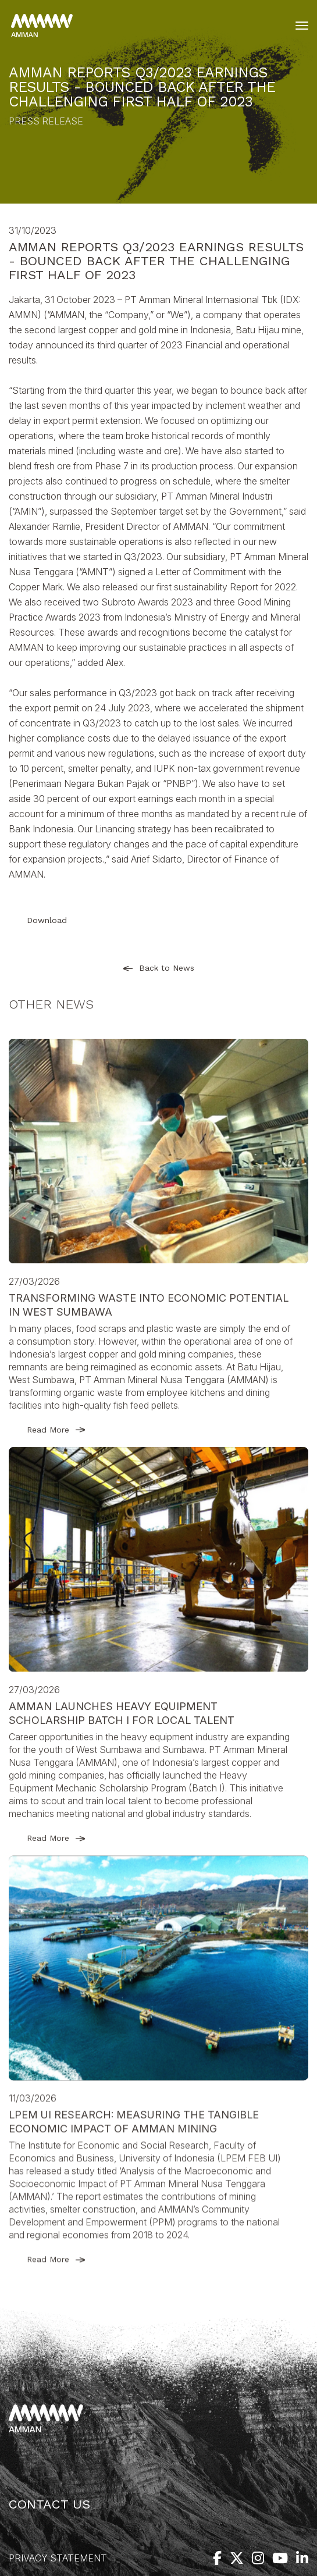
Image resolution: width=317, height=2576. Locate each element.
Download (47, 920)
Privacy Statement (58, 2558)
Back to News (158, 968)
